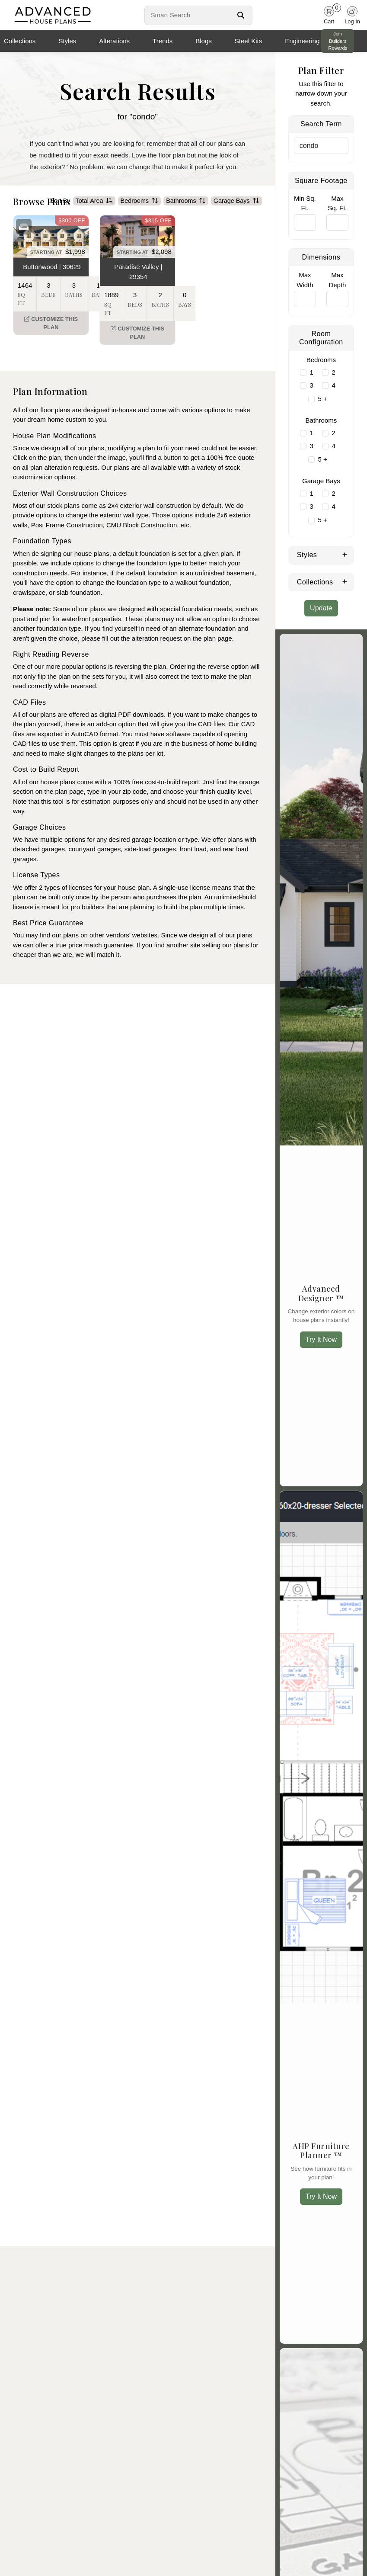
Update (321, 608)
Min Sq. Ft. (305, 203)
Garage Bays (236, 212)
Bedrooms (140, 212)
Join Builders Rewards (337, 41)
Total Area (94, 212)
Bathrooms (186, 212)
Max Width (305, 280)
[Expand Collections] (345, 581)
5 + (322, 398)
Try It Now (321, 1339)
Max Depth (337, 280)
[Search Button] (241, 15)
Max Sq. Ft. (337, 203)
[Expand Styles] (345, 554)
